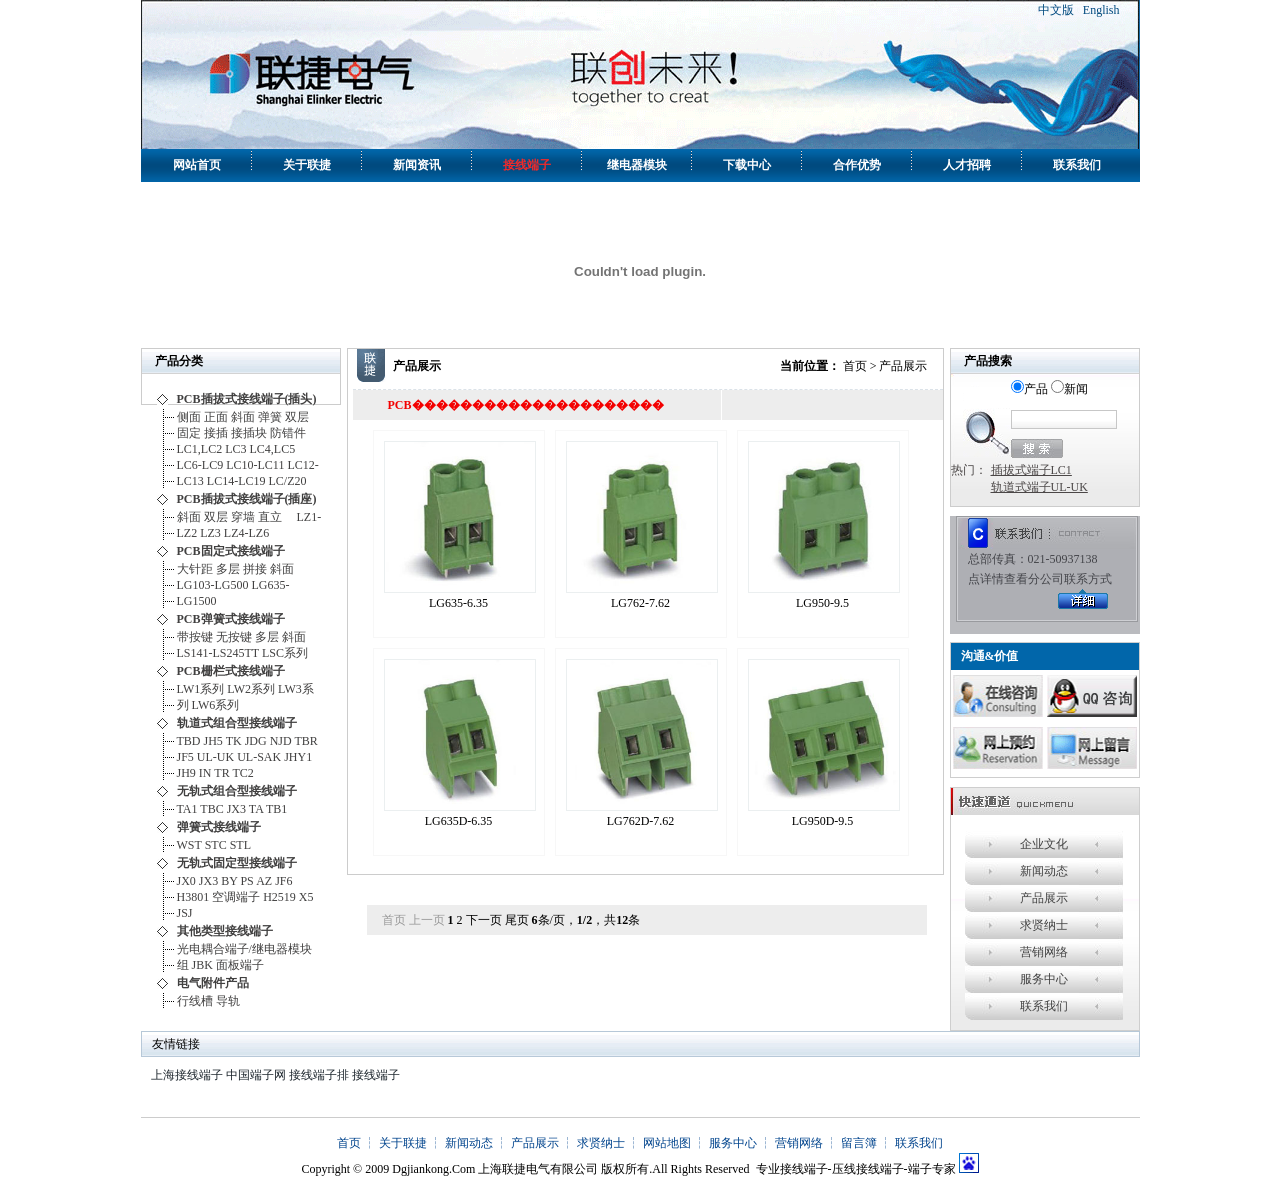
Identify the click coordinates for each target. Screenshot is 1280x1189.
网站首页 (197, 165)
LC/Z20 (288, 481)
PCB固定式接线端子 (231, 551)
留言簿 (859, 1143)
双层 (297, 417)
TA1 (187, 809)
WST (189, 845)
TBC (211, 809)
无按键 (234, 637)
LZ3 (210, 533)
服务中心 (1044, 979)
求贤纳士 (1044, 925)
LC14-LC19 (236, 481)
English (1101, 10)
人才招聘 (967, 165)
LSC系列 (285, 653)
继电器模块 (637, 165)
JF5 (185, 757)
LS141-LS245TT (218, 653)
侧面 (189, 417)
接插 (216, 433)
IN (205, 773)
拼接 (255, 569)
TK (234, 741)
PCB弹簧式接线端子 (231, 619)
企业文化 (1044, 844)
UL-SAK (259, 757)
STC (216, 845)
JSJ (185, 913)
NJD (281, 741)
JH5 (213, 741)
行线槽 (195, 1001)
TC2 (242, 773)
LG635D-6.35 (459, 821)
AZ (264, 881)
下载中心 (747, 165)
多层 (228, 569)
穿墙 (243, 517)
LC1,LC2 (200, 449)
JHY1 (298, 757)
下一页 (484, 920)
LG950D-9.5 (823, 821)
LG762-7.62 (640, 603)
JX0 (186, 881)
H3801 (193, 897)
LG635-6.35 (458, 603)
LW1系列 (201, 689)
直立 (276, 517)
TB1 (276, 809)
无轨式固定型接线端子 (237, 863)
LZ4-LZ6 (246, 533)
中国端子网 (256, 1075)
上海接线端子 (187, 1075)
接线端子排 (319, 1075)
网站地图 (667, 1143)
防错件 (288, 433)
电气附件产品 (213, 983)
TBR (305, 741)
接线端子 (527, 165)
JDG (256, 741)
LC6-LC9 (200, 465)
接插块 (249, 433)
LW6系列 (216, 705)
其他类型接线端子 (225, 931)
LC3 (235, 449)
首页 (855, 366)
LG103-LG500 (213, 585)
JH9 (186, 773)
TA (256, 809)
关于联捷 (307, 165)
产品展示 (1044, 898)
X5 (306, 897)
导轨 (228, 1001)
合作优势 (857, 165)
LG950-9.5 (822, 603)
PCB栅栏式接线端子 (231, 671)
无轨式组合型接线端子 (237, 791)
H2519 (279, 897)
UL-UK (215, 757)
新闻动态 (1044, 871)
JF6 (283, 881)
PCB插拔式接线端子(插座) (247, 499)
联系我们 (1077, 165)
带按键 (195, 637)
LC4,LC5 (276, 449)
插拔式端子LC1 (1031, 470)
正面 (216, 417)
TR (221, 773)
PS (246, 881)
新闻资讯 (417, 165)
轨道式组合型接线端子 (237, 723)
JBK (202, 965)
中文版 (1056, 10)
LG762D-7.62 (641, 821)
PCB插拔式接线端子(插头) (247, 399)
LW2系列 (251, 689)
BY (229, 881)
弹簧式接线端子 (219, 827)
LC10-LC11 (255, 465)
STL (240, 845)
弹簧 (270, 417)
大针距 (195, 569)
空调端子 (236, 897)
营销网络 (1044, 952)
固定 (189, 433)
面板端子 (240, 965)
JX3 (236, 809)
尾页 (517, 920)
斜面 (243, 417)
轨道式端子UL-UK (1039, 487)
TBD (189, 741)
